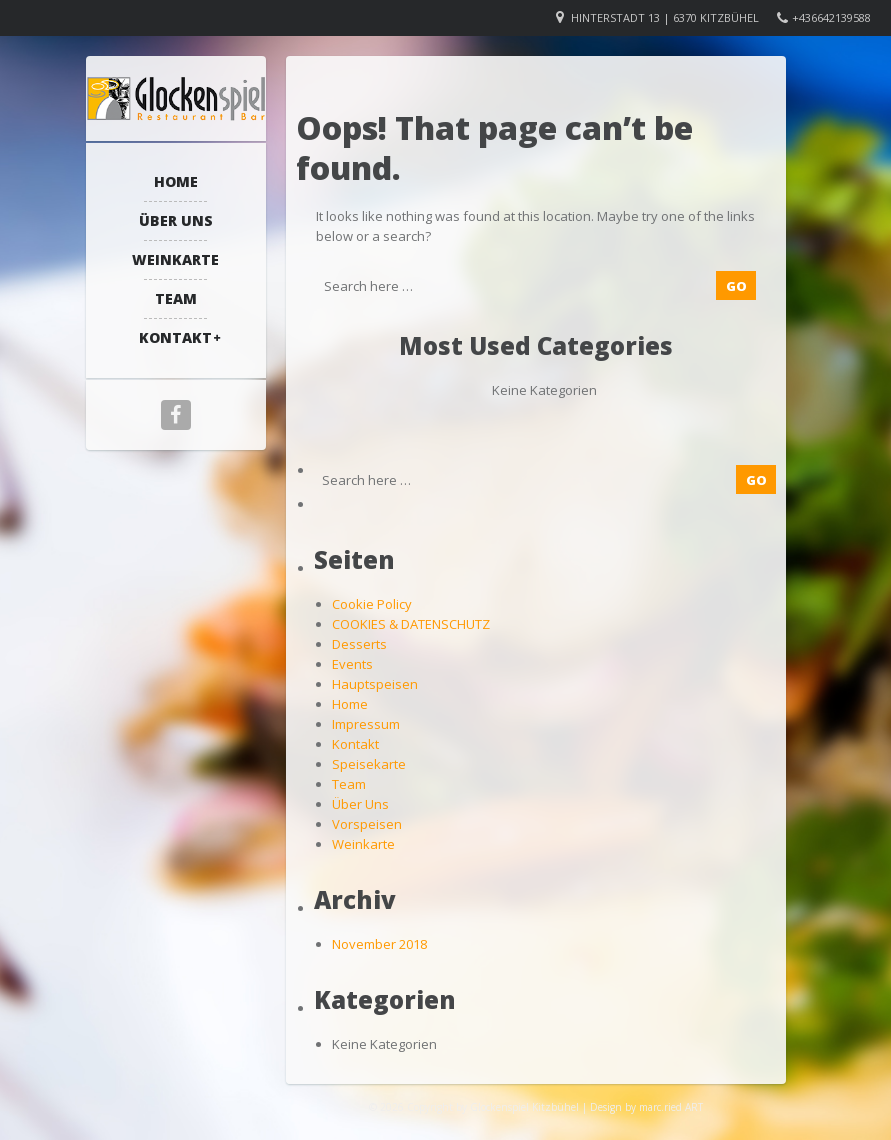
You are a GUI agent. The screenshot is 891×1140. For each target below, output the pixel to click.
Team (176, 298)
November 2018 (379, 944)
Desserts (359, 644)
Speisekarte (369, 764)
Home (176, 181)
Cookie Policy (372, 604)
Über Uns (176, 220)
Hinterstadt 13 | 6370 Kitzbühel (665, 17)
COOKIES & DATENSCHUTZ (411, 624)
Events (352, 664)
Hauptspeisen (375, 684)
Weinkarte (175, 259)
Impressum (366, 724)
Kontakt (175, 337)
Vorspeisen (367, 824)
